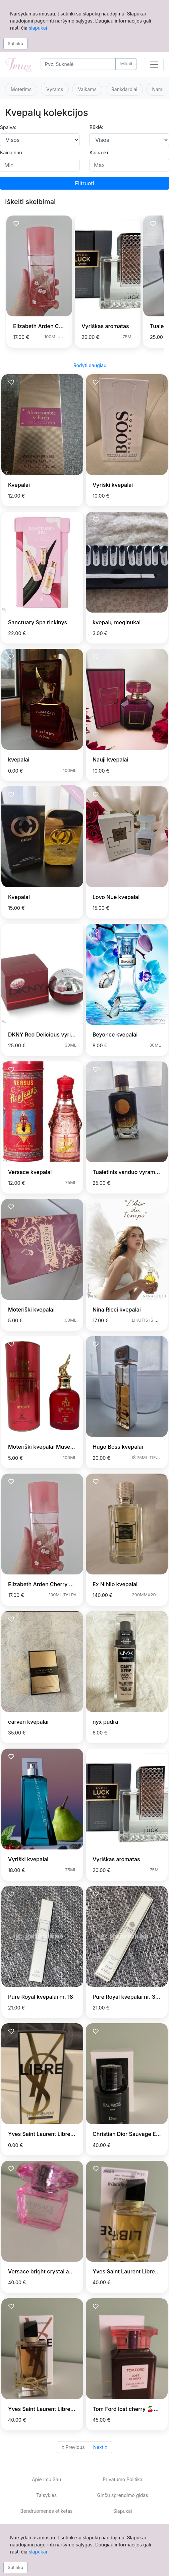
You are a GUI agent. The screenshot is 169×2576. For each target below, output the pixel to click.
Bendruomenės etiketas (46, 2511)
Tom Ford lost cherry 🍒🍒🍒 (130, 2409)
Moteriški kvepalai (31, 1309)
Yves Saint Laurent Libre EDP (130, 2271)
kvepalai (19, 759)
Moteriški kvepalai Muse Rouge (48, 1446)
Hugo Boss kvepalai (118, 1446)
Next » (100, 2447)
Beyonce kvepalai (115, 1034)
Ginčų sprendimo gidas (122, 2495)
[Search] (78, 64)
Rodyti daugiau (90, 365)
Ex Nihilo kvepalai (115, 1584)
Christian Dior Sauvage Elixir (129, 2134)
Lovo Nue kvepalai (116, 897)
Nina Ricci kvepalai (117, 1309)
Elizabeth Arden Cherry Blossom (54, 326)
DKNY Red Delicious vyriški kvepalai (54, 1034)
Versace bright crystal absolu (45, 2271)
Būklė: (96, 127)
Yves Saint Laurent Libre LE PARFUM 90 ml (63, 2134)
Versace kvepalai (30, 1172)
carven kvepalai (28, 1721)
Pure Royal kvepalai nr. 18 (40, 1996)
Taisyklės (46, 2495)
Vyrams (54, 89)
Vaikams (87, 89)
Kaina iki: (99, 152)
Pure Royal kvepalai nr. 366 (127, 1996)
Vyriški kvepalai (113, 484)
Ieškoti (126, 63)
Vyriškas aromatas (105, 326)
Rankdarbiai (124, 89)
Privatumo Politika (122, 2479)
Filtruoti (84, 183)
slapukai (38, 28)
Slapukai (122, 2511)
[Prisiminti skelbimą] (16, 224)
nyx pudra (105, 1721)
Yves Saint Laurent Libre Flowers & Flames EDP (68, 2409)
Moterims (21, 89)
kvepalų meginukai (116, 622)
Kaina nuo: (11, 152)
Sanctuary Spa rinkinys (37, 622)
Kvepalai (19, 484)
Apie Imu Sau (46, 2479)
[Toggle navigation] (154, 64)
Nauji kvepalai (110, 759)
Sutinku (15, 43)
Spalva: (8, 127)
